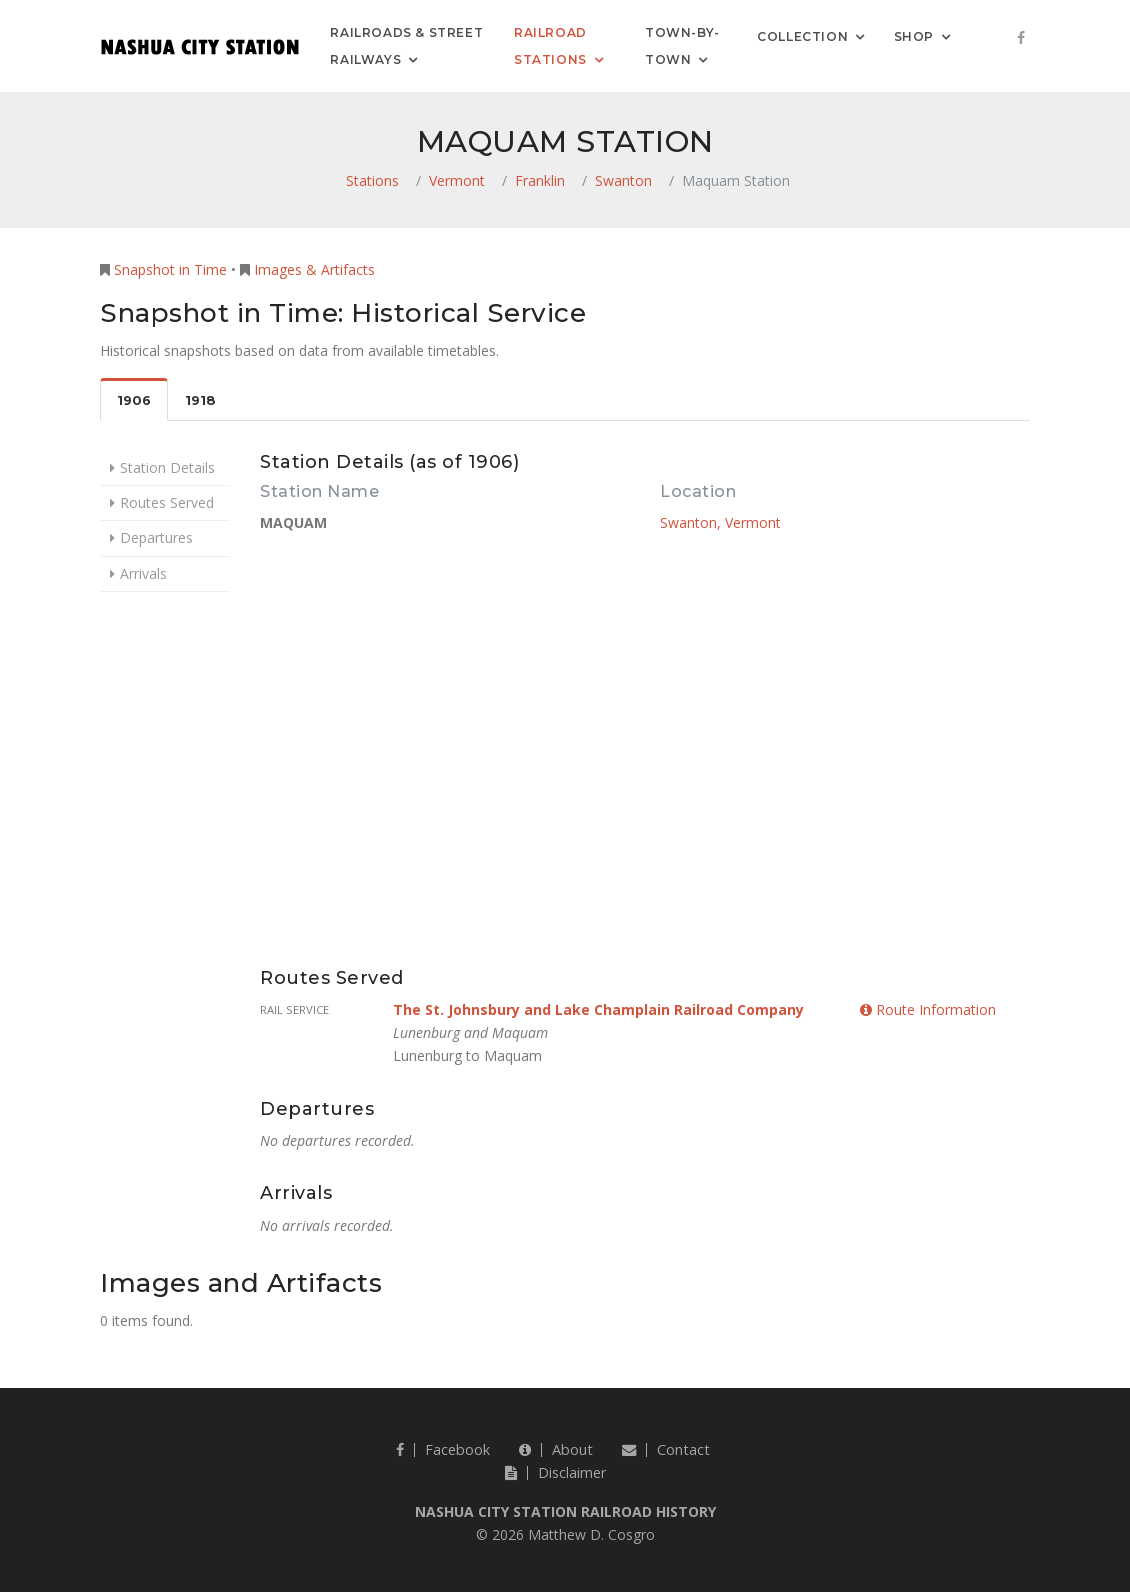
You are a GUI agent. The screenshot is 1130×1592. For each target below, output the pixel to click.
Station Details (167, 467)
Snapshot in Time (170, 269)
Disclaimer (555, 1472)
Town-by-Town (682, 46)
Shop (914, 35)
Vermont (457, 180)
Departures (156, 537)
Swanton (623, 180)
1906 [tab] (134, 400)
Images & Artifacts (314, 269)
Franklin (540, 180)
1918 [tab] (200, 400)
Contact (666, 1449)
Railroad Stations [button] (550, 46)
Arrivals (143, 573)
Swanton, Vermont (720, 522)
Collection (802, 35)
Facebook (443, 1449)
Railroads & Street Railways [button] (406, 46)
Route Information (928, 1009)
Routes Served (167, 502)
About (556, 1449)
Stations (372, 180)
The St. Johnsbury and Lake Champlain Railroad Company (598, 1009)
